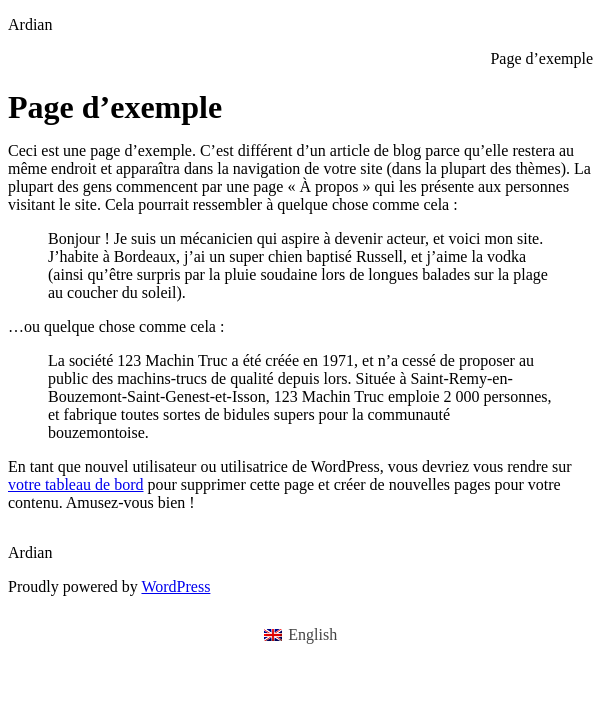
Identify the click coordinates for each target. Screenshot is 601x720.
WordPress (175, 586)
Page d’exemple (541, 58)
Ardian (30, 24)
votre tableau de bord (76, 484)
